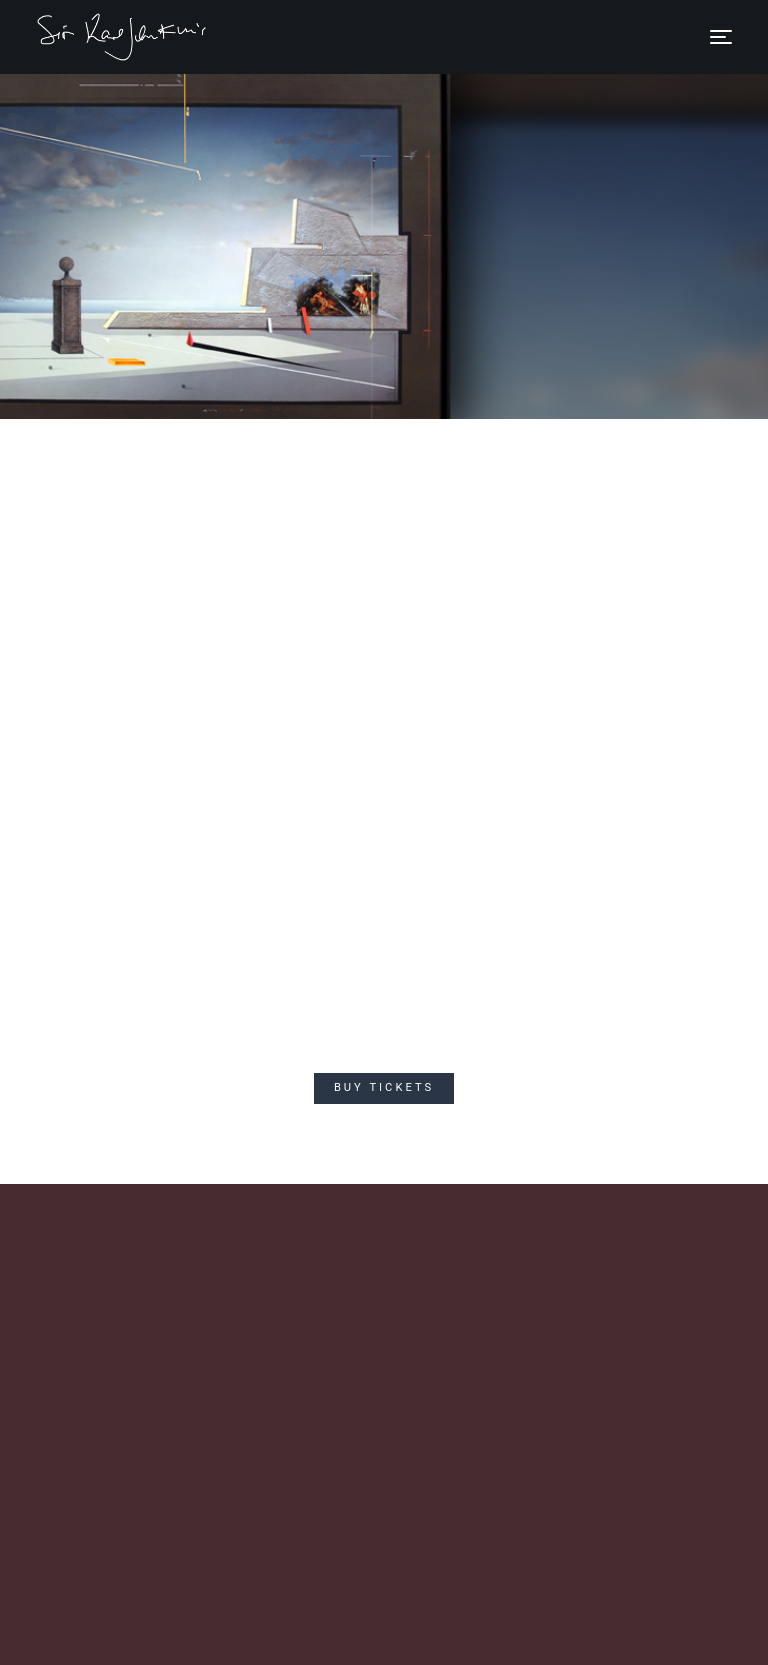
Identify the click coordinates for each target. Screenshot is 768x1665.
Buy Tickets (384, 1087)
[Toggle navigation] (721, 37)
